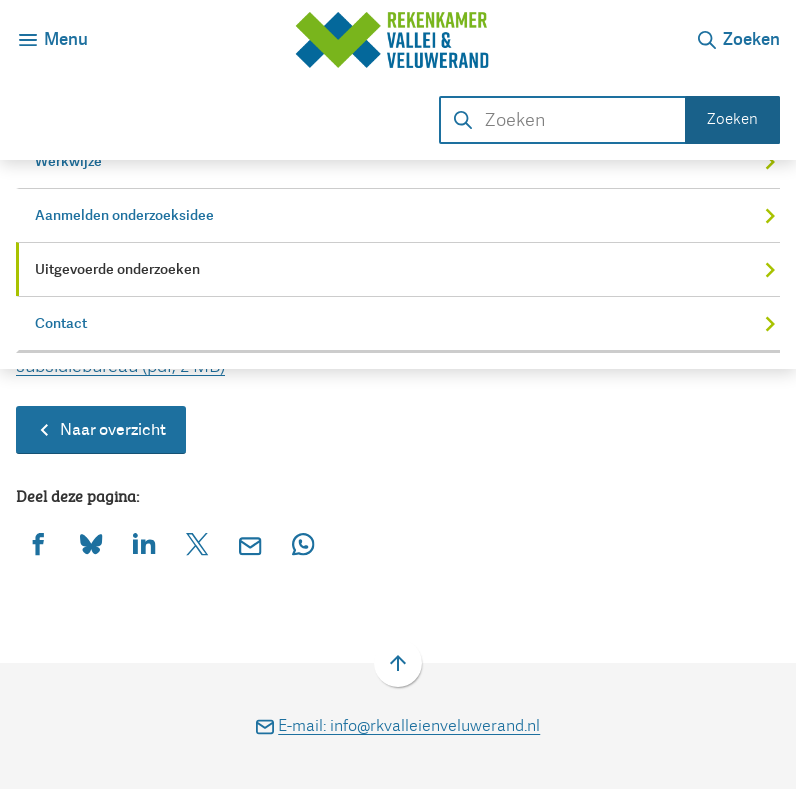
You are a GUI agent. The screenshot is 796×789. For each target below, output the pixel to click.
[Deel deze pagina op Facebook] (38, 544)
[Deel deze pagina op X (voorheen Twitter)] (197, 544)
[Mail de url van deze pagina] (250, 544)
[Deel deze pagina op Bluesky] (91, 544)
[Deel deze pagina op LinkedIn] (144, 544)
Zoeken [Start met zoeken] (732, 119)
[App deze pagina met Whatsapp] (303, 544)
